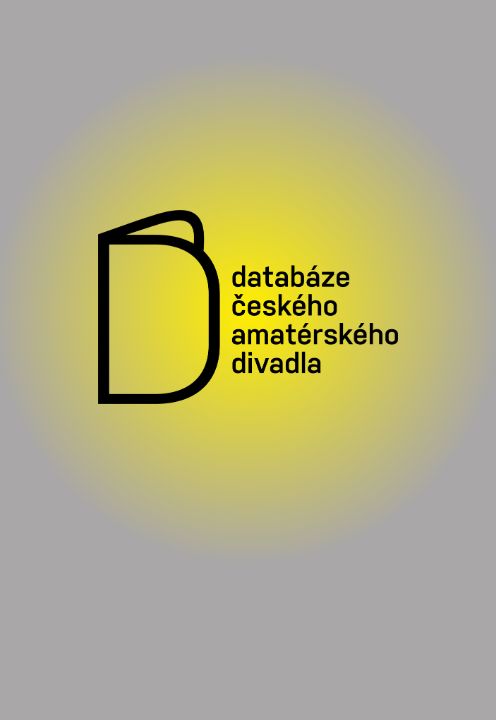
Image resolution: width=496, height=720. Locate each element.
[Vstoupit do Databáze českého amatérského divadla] (248, 310)
